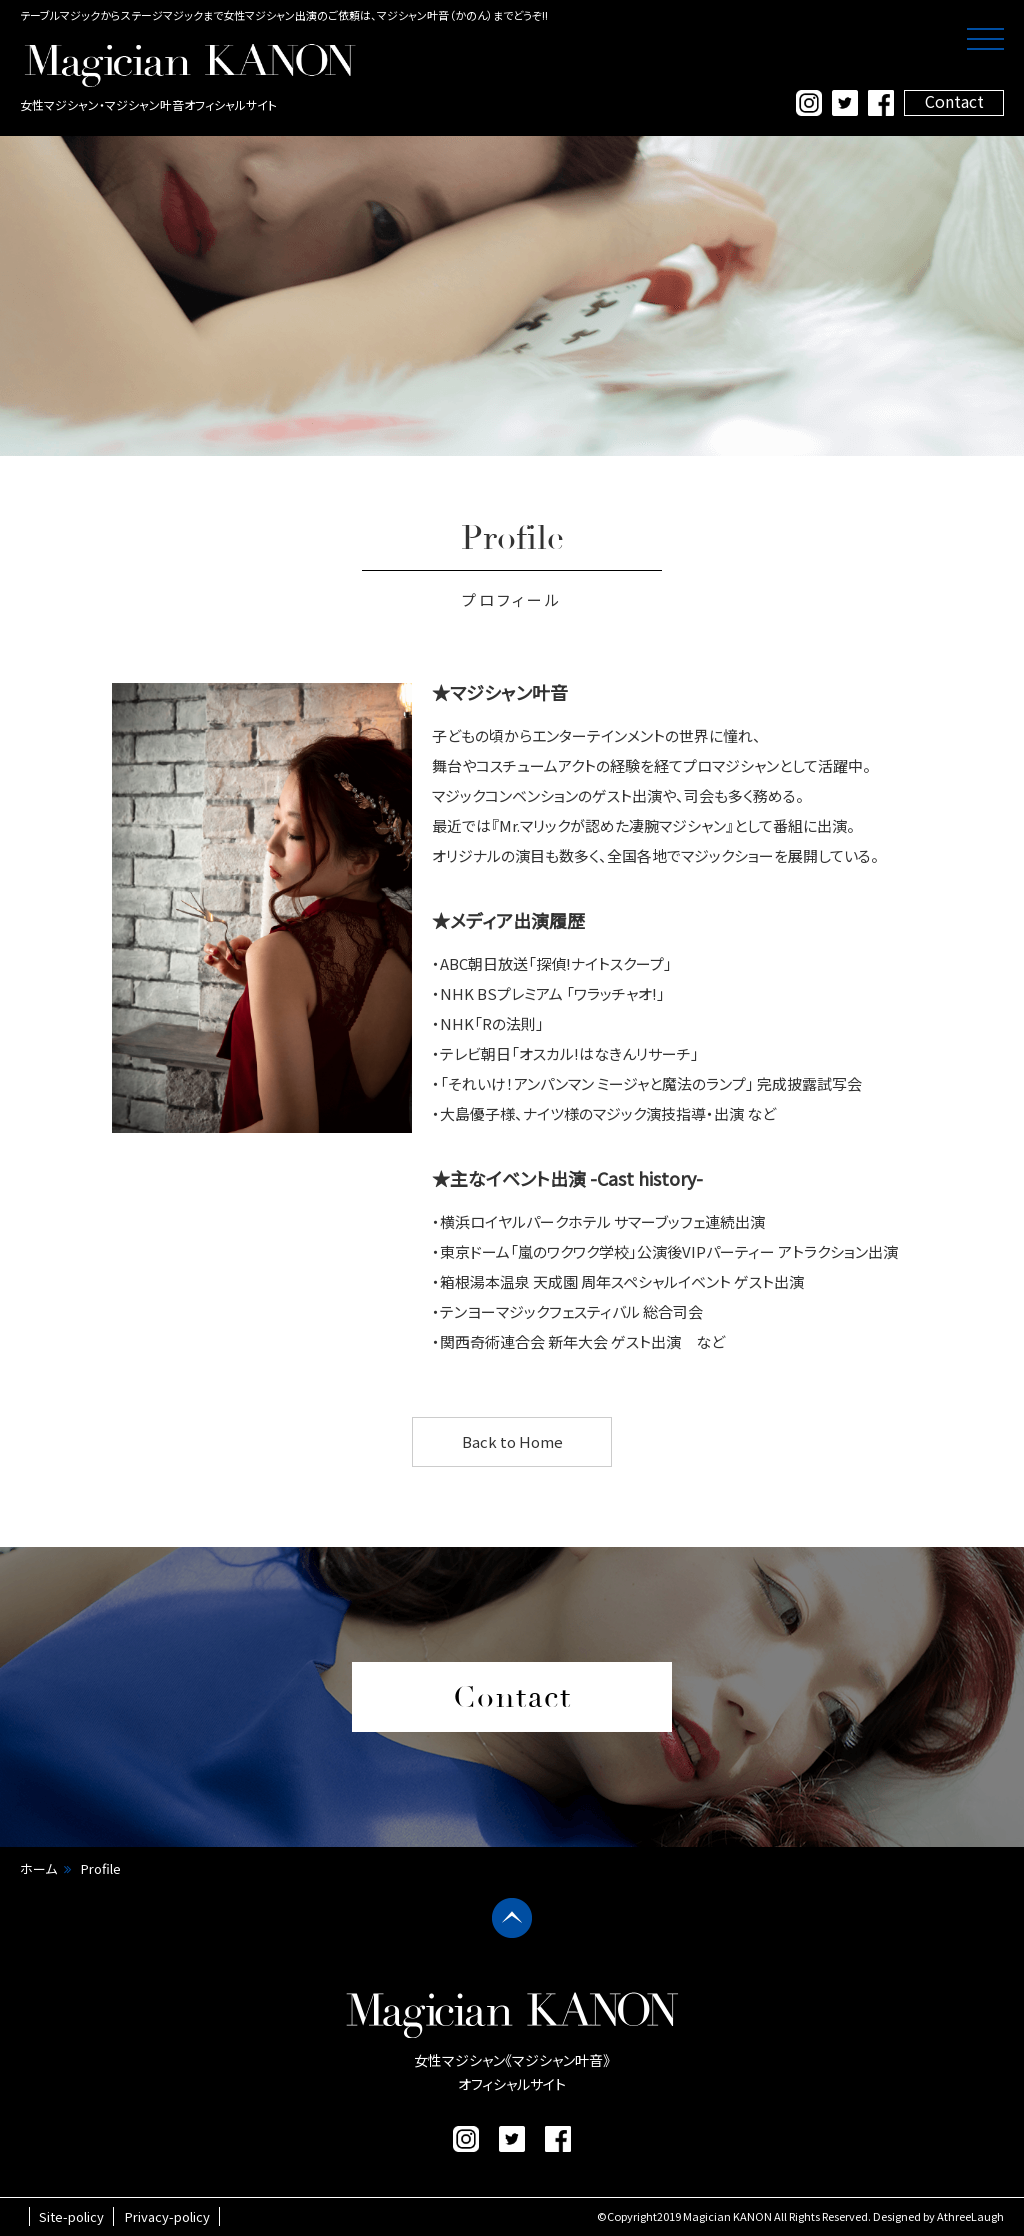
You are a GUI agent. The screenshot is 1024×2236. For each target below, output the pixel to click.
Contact (954, 102)
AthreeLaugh (970, 2216)
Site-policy (71, 2216)
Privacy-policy (167, 2216)
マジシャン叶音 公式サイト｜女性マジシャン (190, 65)
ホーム (38, 1868)
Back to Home (512, 1441)
